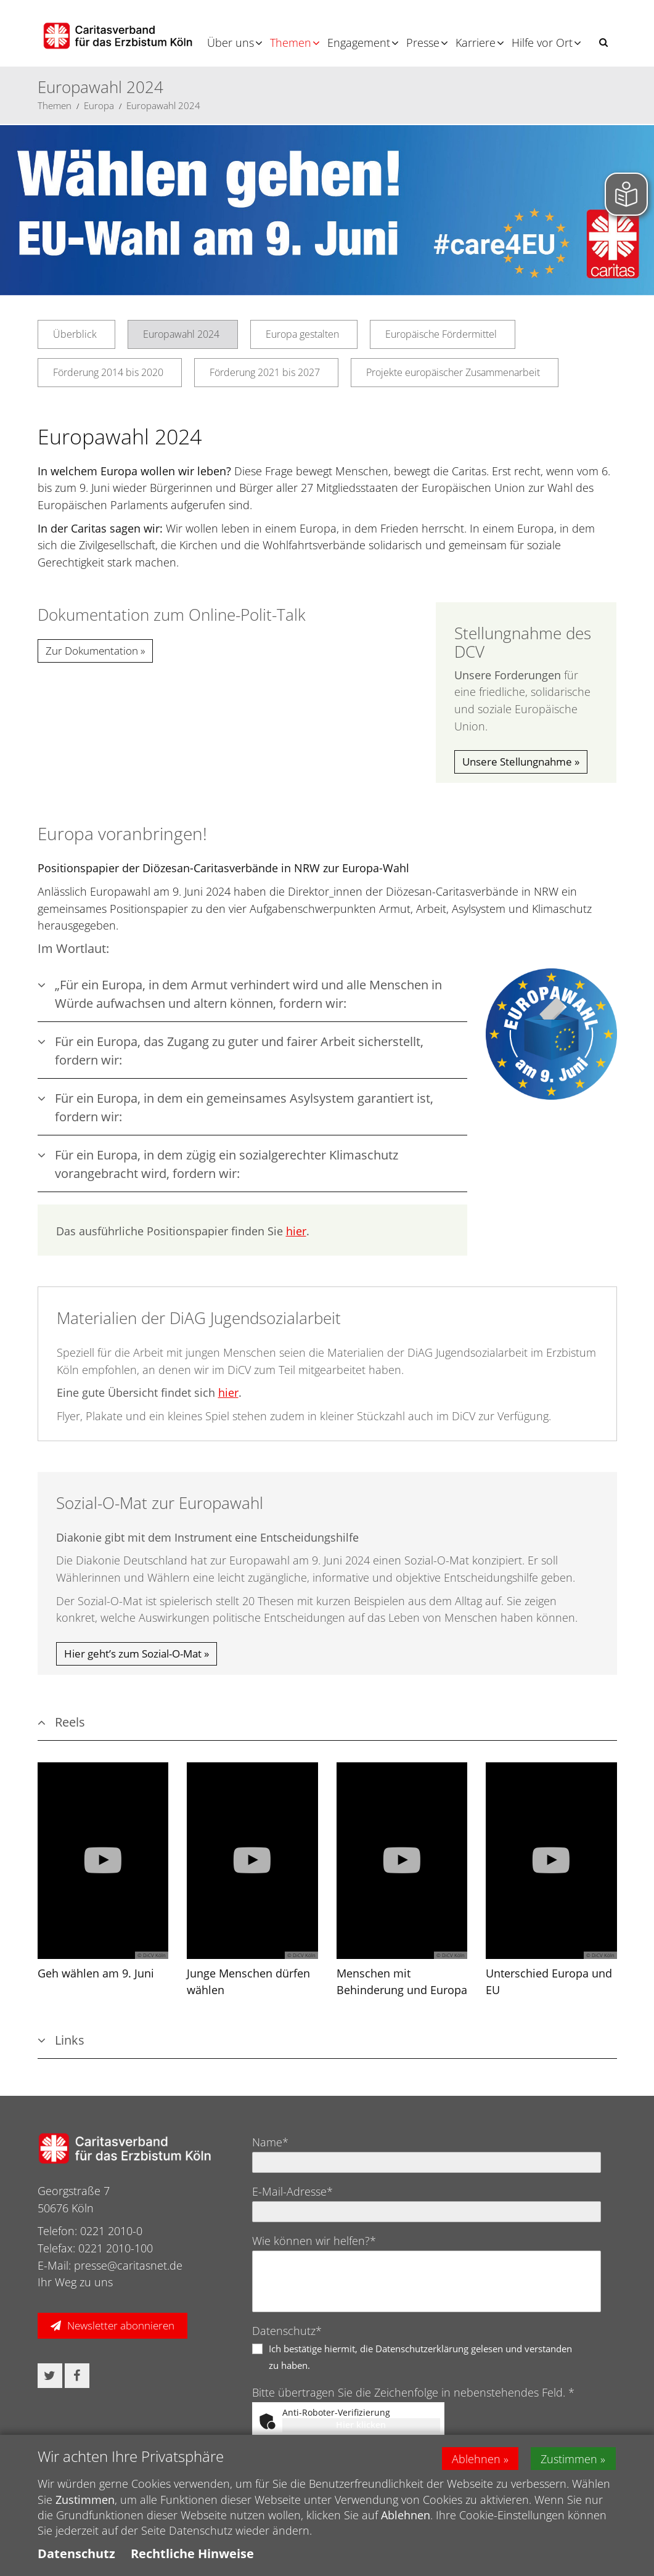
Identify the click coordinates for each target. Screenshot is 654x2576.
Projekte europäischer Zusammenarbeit (453, 372)
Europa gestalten (302, 334)
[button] (603, 42)
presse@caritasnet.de (128, 2265)
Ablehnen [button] (476, 2458)
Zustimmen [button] (570, 2458)
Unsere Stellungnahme (517, 761)
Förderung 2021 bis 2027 (265, 372)
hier (296, 1231)
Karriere (476, 42)
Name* (270, 2142)
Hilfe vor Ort (542, 42)
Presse (422, 42)
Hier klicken (361, 2425)
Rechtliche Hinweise (192, 2553)
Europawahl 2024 (163, 105)
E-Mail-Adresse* (292, 2191)
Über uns (230, 42)
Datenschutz (76, 2553)
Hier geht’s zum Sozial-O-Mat (133, 1653)
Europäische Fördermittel (441, 334)
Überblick (75, 334)
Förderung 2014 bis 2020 (108, 372)
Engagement (358, 42)
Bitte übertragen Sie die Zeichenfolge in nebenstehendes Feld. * (413, 2392)
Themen (290, 42)
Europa (99, 105)
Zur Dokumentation (92, 651)
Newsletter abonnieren (120, 2325)
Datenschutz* (287, 2330)
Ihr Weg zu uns (75, 2282)
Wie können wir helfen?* (314, 2240)
